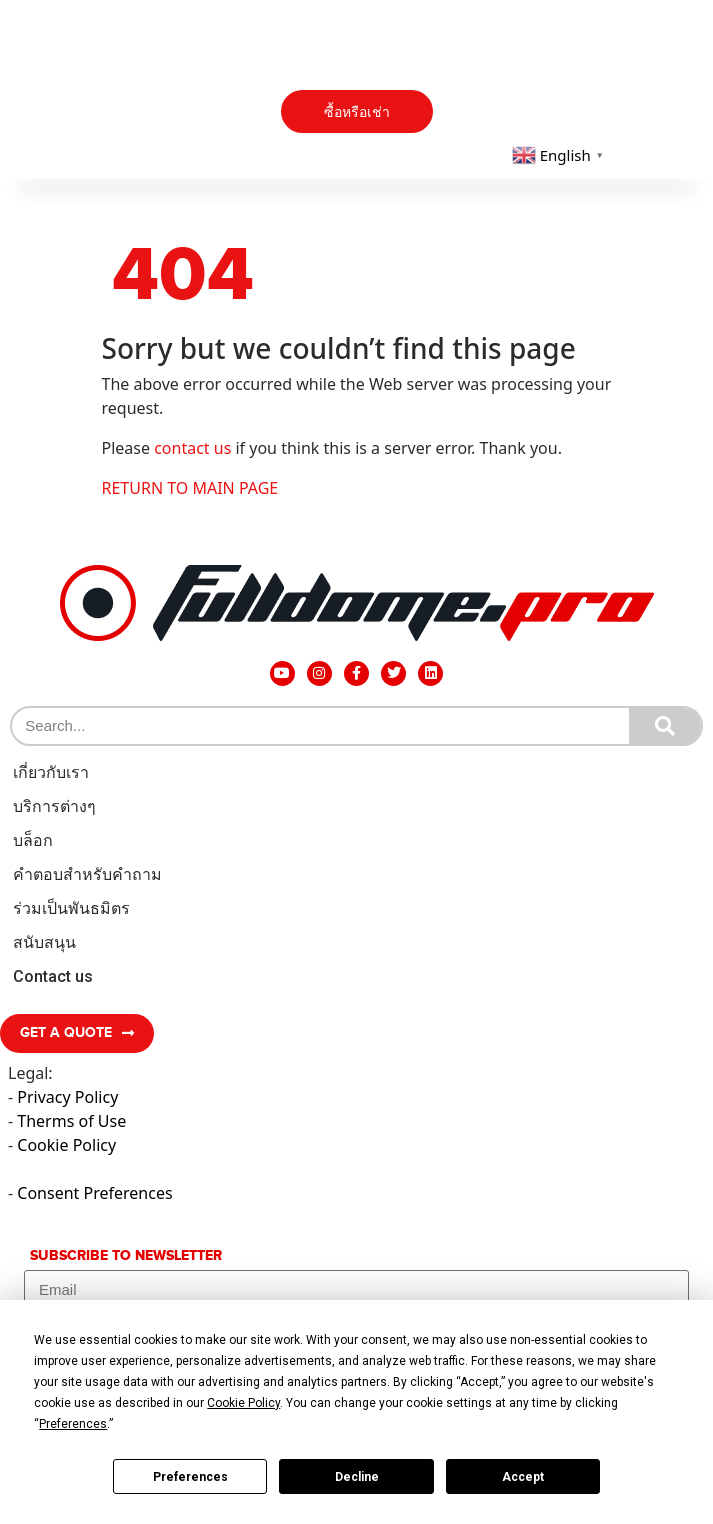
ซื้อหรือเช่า (357, 112)
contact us (192, 448)
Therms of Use (71, 1121)
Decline (357, 1477)
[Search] (665, 726)
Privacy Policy (67, 1097)
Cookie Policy (66, 1145)
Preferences (190, 1477)
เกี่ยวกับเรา (51, 772)
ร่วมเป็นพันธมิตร (71, 908)
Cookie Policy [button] (243, 1403)
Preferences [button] (73, 1424)
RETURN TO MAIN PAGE (190, 488)
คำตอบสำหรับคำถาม (87, 874)
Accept (523, 1477)
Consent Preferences (94, 1193)
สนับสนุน (44, 942)
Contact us (53, 976)
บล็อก (33, 840)
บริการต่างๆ (54, 806)
